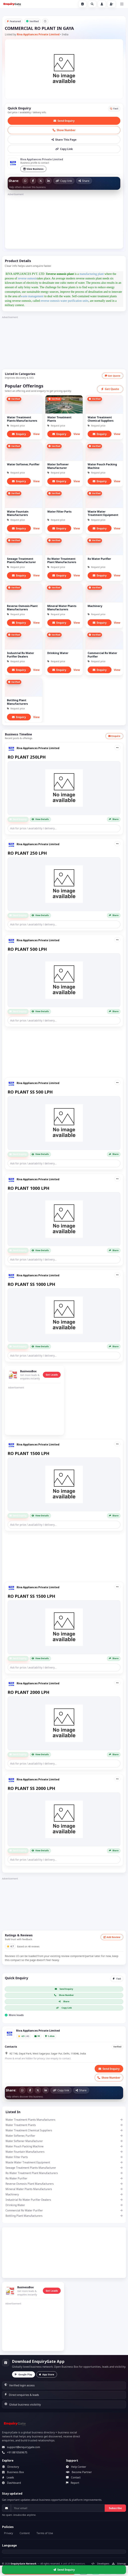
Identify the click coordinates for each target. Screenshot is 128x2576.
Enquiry (19, 434)
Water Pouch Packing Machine (64, 2146)
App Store (46, 2374)
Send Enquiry (64, 121)
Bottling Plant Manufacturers (64, 2216)
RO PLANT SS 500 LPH (30, 1092)
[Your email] (58, 2508)
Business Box (13, 2472)
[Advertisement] (64, 220)
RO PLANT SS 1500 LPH (31, 1596)
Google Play (23, 2374)
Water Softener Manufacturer (64, 2141)
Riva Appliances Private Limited (38, 34)
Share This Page (64, 139)
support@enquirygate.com (21, 2447)
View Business (33, 168)
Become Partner (79, 2472)
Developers (100, 2563)
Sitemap (119, 2563)
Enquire (114, 736)
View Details (40, 819)
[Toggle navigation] (122, 4)
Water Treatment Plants (64, 2125)
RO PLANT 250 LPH (27, 853)
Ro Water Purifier (64, 2178)
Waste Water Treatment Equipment (64, 2162)
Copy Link (64, 149)
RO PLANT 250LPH (27, 757)
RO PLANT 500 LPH (27, 949)
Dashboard (11, 2483)
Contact (73, 2477)
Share (113, 819)
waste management (31, 296)
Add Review (112, 1937)
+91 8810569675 (14, 2452)
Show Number (64, 130)
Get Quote (112, 375)
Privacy (8, 2533)
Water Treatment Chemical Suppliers (64, 2130)
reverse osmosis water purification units (64, 300)
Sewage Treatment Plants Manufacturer (64, 2168)
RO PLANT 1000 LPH (28, 1188)
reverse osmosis (27, 278)
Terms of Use (44, 2533)
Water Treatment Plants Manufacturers (64, 2120)
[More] (117, 747)
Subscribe (115, 2508)
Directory (10, 2467)
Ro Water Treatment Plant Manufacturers (64, 2173)
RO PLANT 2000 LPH (28, 1692)
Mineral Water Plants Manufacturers (64, 2189)
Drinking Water (64, 2205)
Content (25, 2533)
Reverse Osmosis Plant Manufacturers (64, 2184)
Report (72, 2483)
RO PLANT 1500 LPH (28, 1453)
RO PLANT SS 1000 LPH (31, 1284)
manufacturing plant (92, 274)
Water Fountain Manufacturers (64, 2152)
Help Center (76, 2467)
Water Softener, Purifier (64, 2136)
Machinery (64, 2194)
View (36, 434)
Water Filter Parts (64, 2157)
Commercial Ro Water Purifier (64, 2210)
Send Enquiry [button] (64, 2569)
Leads (8, 2477)
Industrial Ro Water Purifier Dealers (64, 2200)
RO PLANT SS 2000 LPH (31, 1788)
